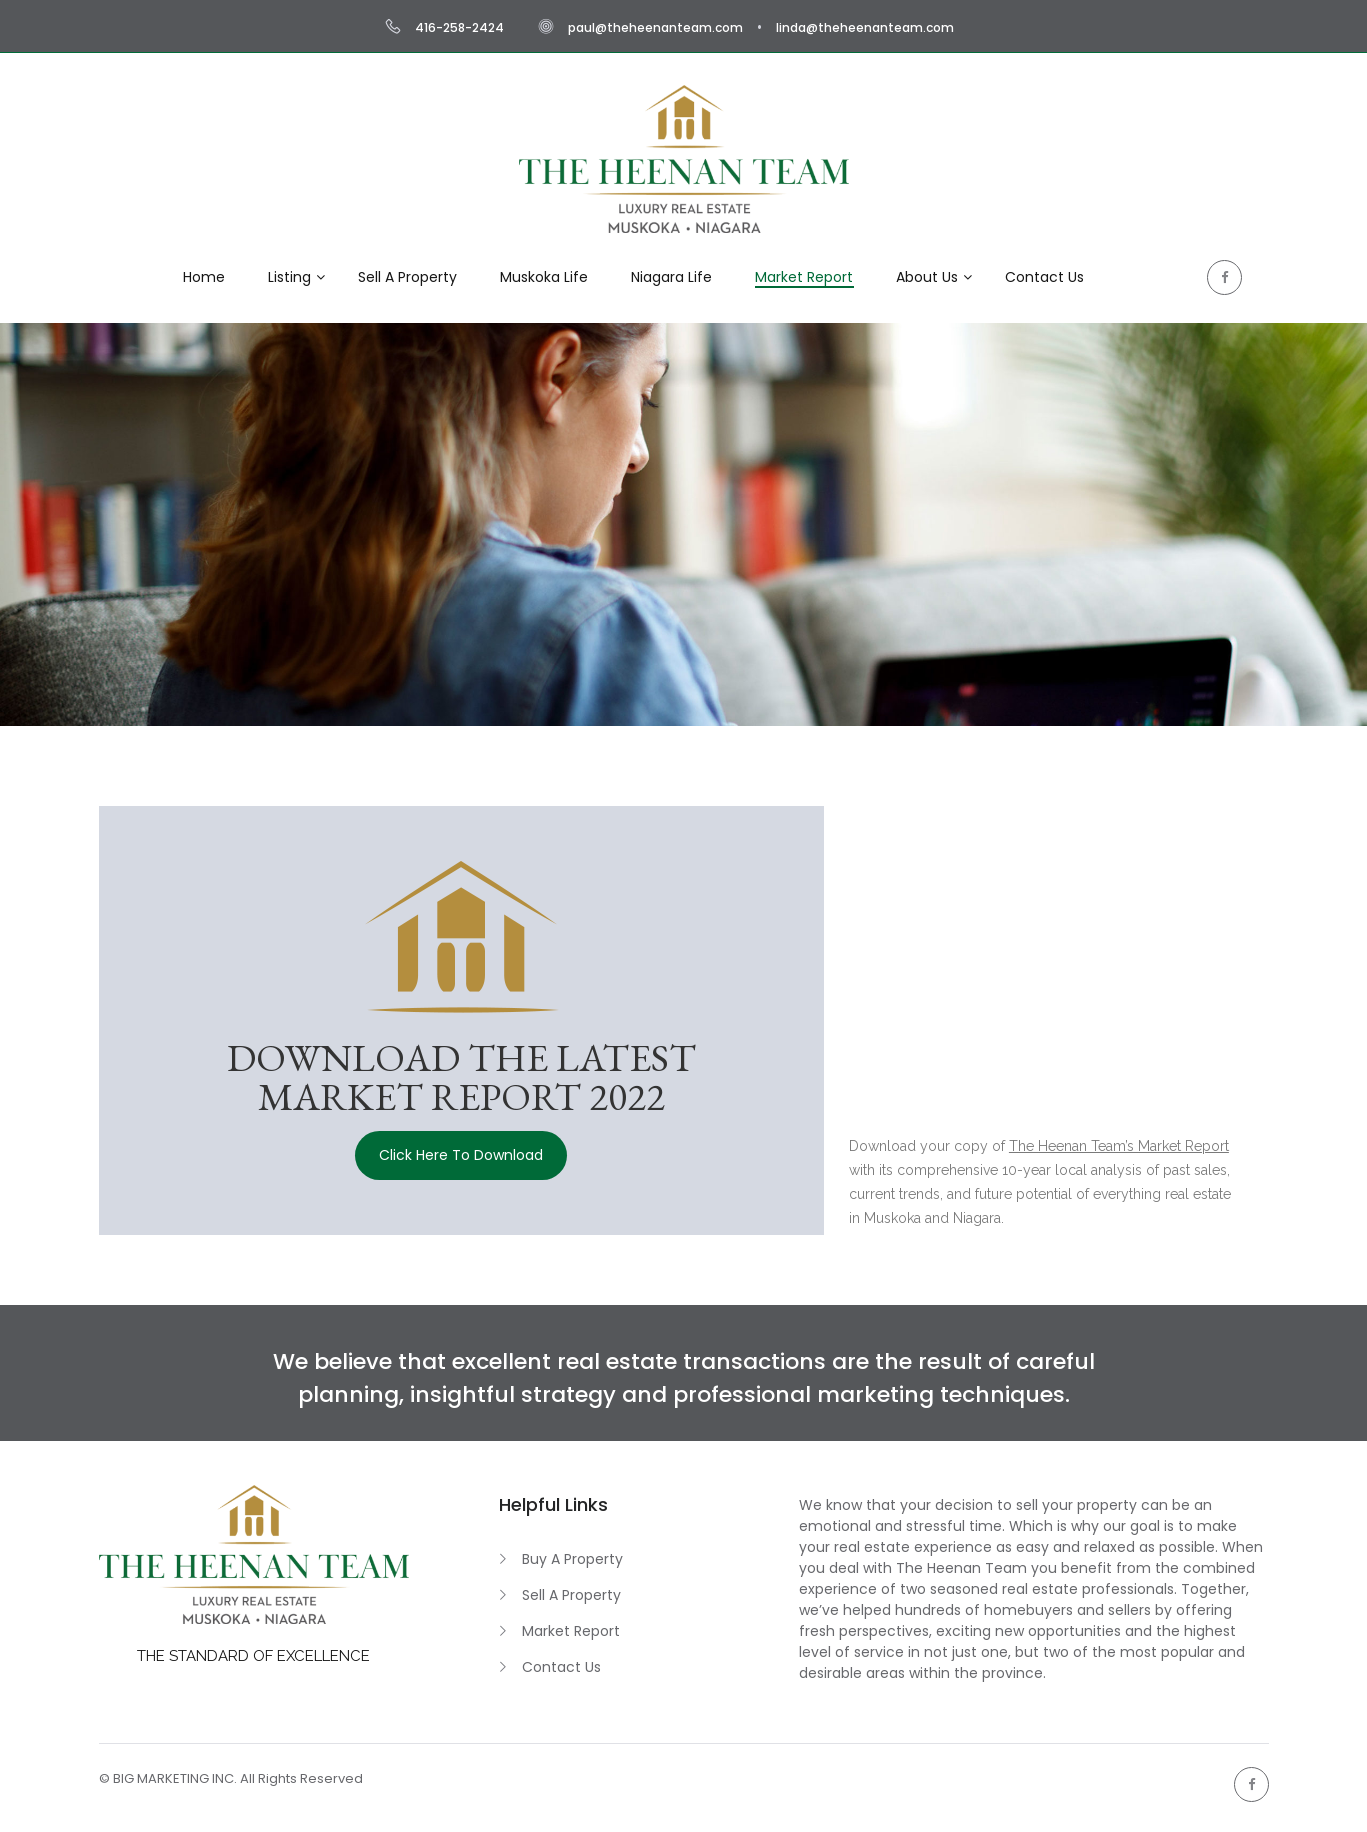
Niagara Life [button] (671, 277)
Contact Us (561, 1667)
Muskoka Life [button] (544, 277)
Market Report (571, 1631)
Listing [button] (289, 277)
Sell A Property (571, 1595)
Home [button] (204, 277)
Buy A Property (572, 1559)
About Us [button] (927, 277)
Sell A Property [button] (407, 277)
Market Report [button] (804, 277)
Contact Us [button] (1044, 277)
